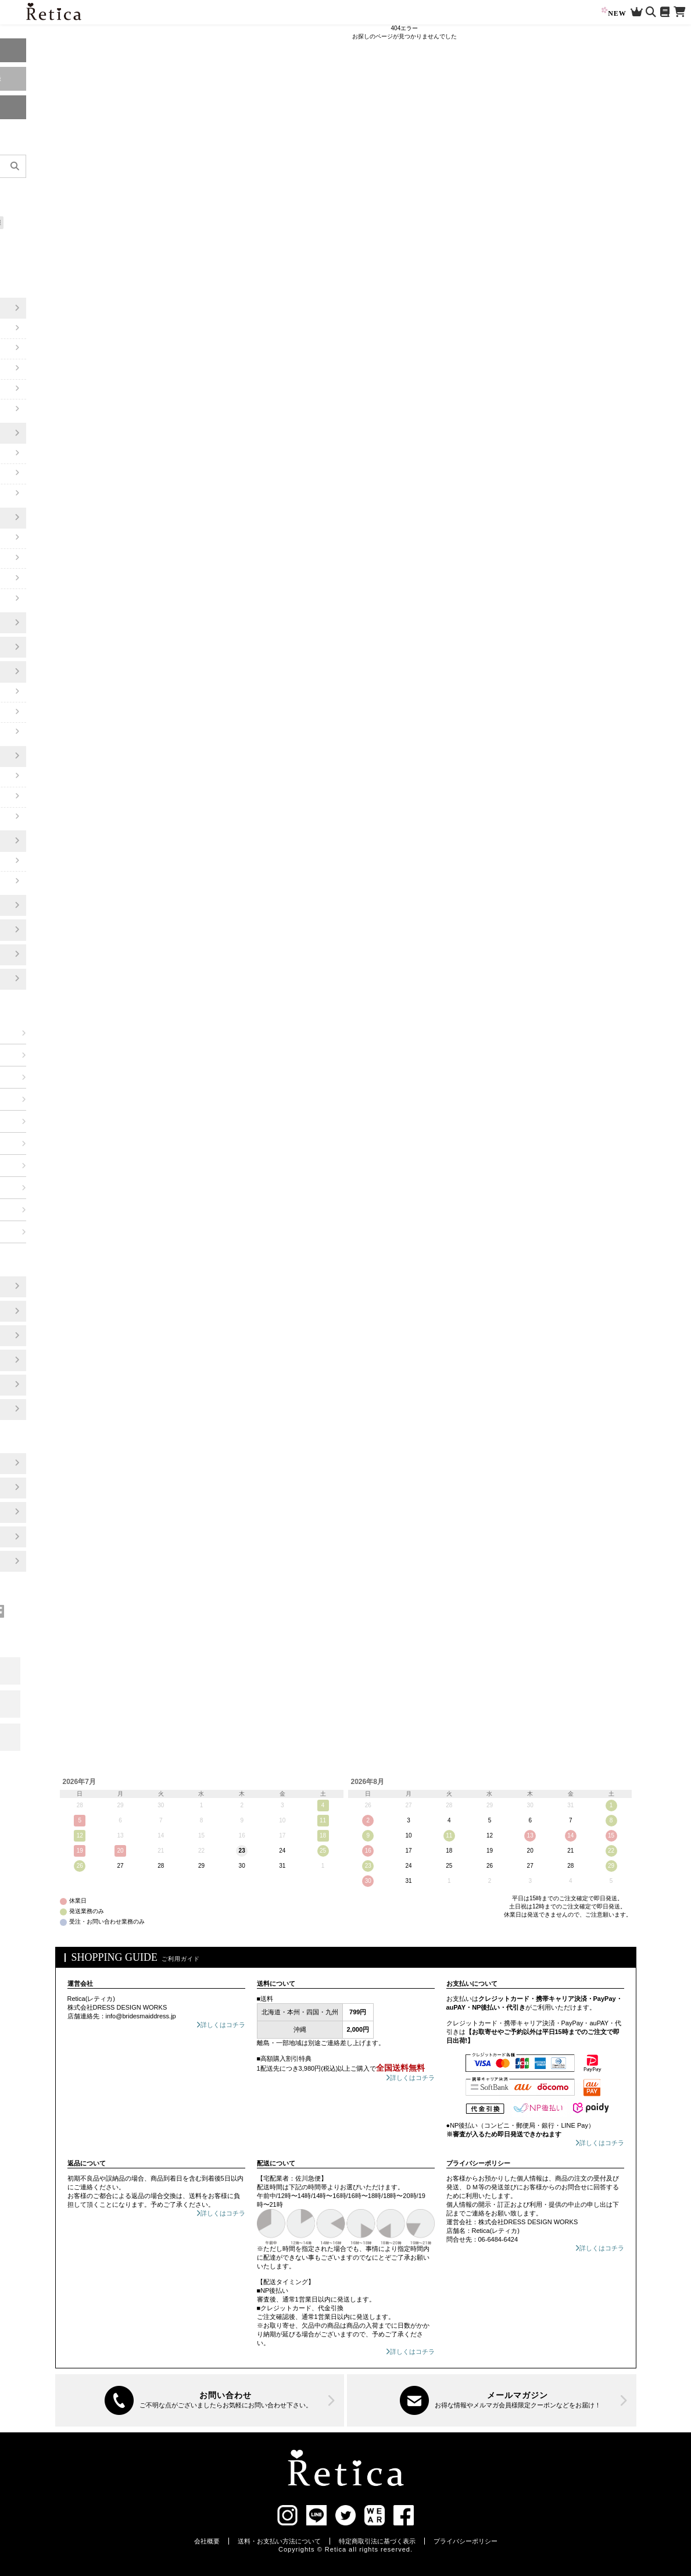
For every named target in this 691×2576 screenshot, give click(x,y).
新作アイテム (30, 190)
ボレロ (28, 692)
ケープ (28, 409)
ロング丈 (32, 348)
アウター (32, 672)
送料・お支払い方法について (279, 2541)
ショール (32, 712)
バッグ (28, 647)
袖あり (28, 369)
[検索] (104, 166)
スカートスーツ (42, 558)
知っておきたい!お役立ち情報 (52, 222)
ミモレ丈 (32, 328)
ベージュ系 (45, 1165)
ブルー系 (42, 1121)
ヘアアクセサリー (46, 841)
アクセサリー (39, 756)
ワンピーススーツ (46, 538)
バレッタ (32, 861)
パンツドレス (39, 433)
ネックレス (35, 776)
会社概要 (207, 2541)
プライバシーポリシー (465, 2541)
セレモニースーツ (46, 517)
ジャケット (35, 732)
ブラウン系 (45, 1187)
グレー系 (42, 1209)
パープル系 (45, 1077)
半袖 (25, 389)
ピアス (28, 797)
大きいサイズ (30, 255)
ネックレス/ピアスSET (53, 817)
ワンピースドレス (46, 308)
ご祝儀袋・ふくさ (46, 979)
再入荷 (65, 190)
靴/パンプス (36, 623)
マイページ (63, 107)
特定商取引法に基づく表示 (377, 2541)
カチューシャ (39, 881)
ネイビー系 (45, 1099)
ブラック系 (45, 1232)
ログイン (63, 50)
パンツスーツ (39, 579)
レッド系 (42, 1033)
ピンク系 (42, 1055)
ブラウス (32, 599)
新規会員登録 (63, 78)
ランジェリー (39, 930)
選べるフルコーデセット (45, 239)
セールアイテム (33, 206)
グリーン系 (45, 1143)
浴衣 (25, 954)
